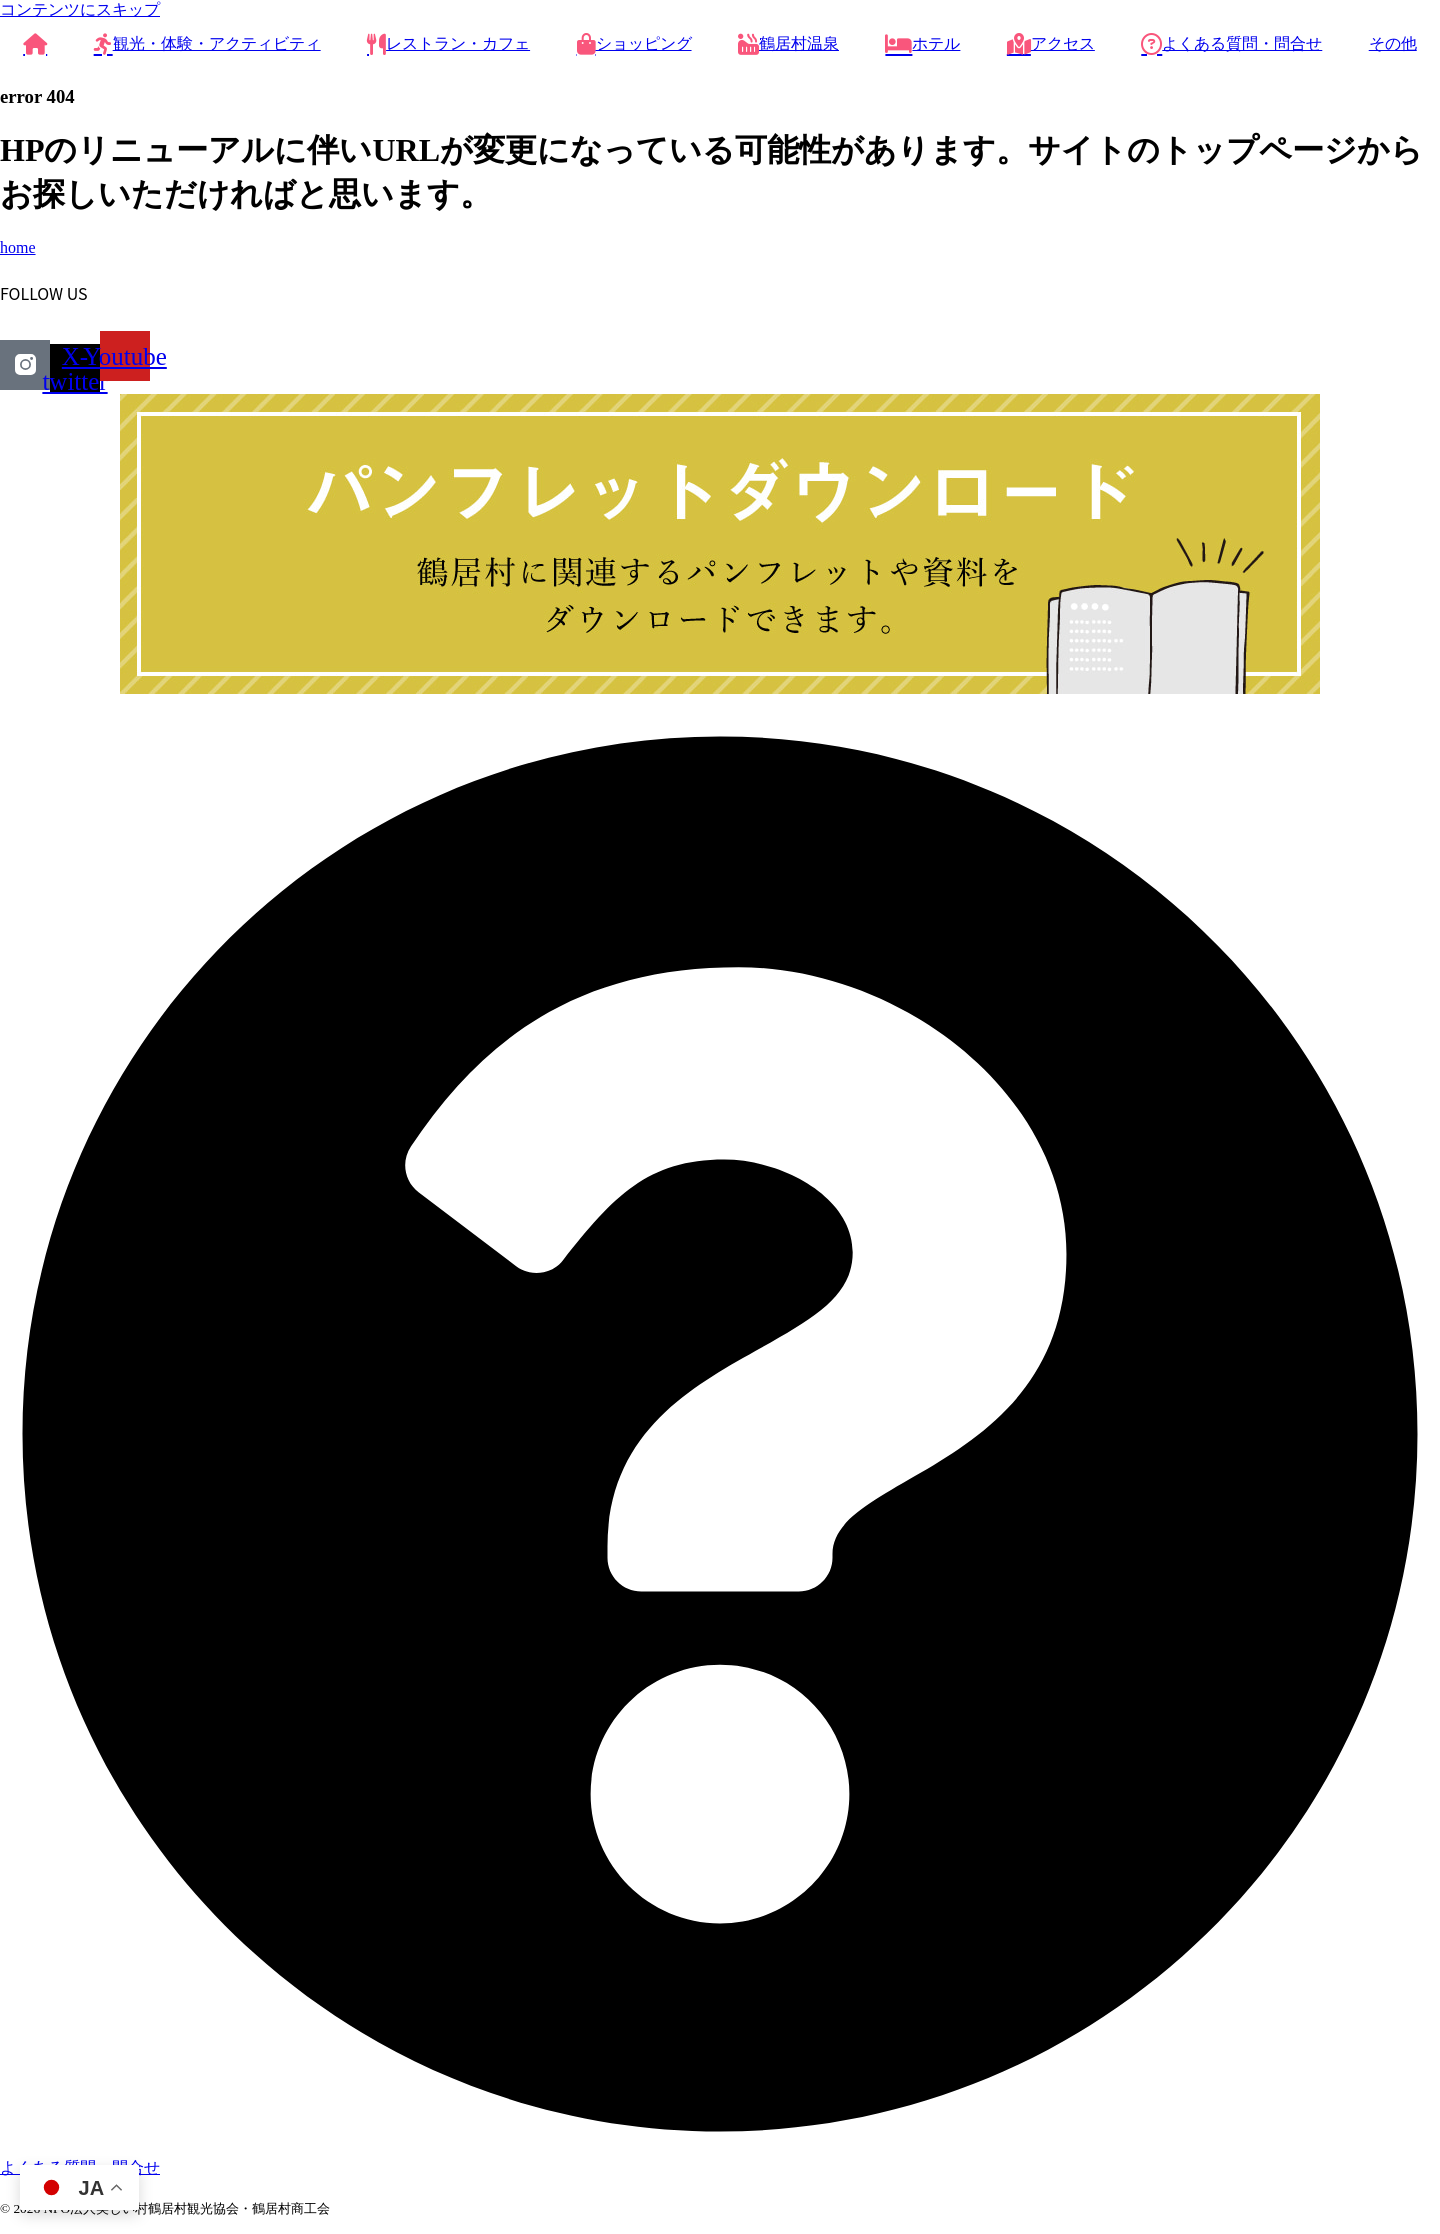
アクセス (1051, 43)
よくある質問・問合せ (1231, 43)
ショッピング (634, 43)
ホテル (922, 43)
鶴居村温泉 (788, 43)
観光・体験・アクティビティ (207, 43)
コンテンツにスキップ (80, 9)
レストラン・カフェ (448, 43)
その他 (1393, 43)
